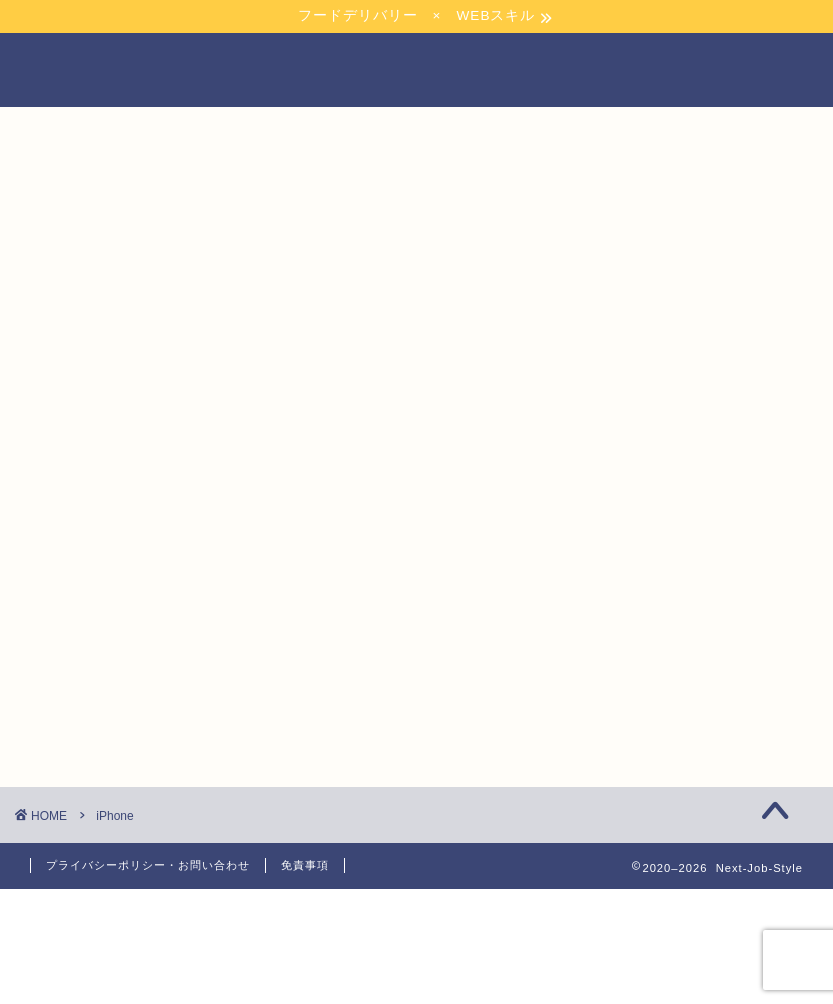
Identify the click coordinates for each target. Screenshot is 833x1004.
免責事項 (305, 865)
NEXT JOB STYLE (416, 70)
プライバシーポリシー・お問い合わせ (148, 865)
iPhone (114, 816)
